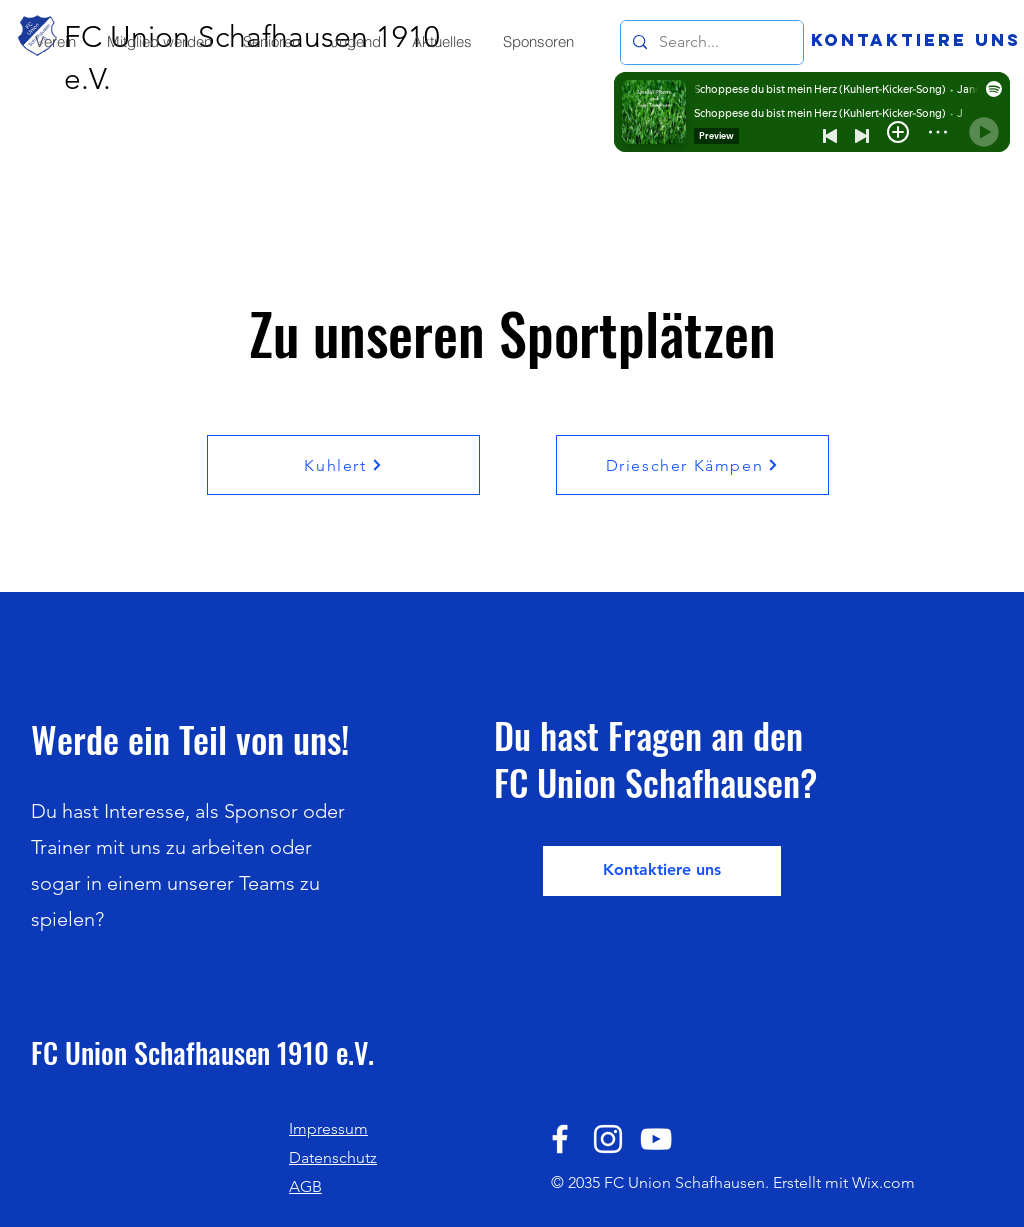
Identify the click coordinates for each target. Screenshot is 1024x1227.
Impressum (328, 1128)
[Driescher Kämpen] (692, 465)
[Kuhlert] (343, 465)
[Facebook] (560, 1139)
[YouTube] (656, 1139)
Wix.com (883, 1182)
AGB (305, 1186)
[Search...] (710, 42)
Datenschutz (333, 1157)
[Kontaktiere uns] (916, 40)
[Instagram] (608, 1139)
